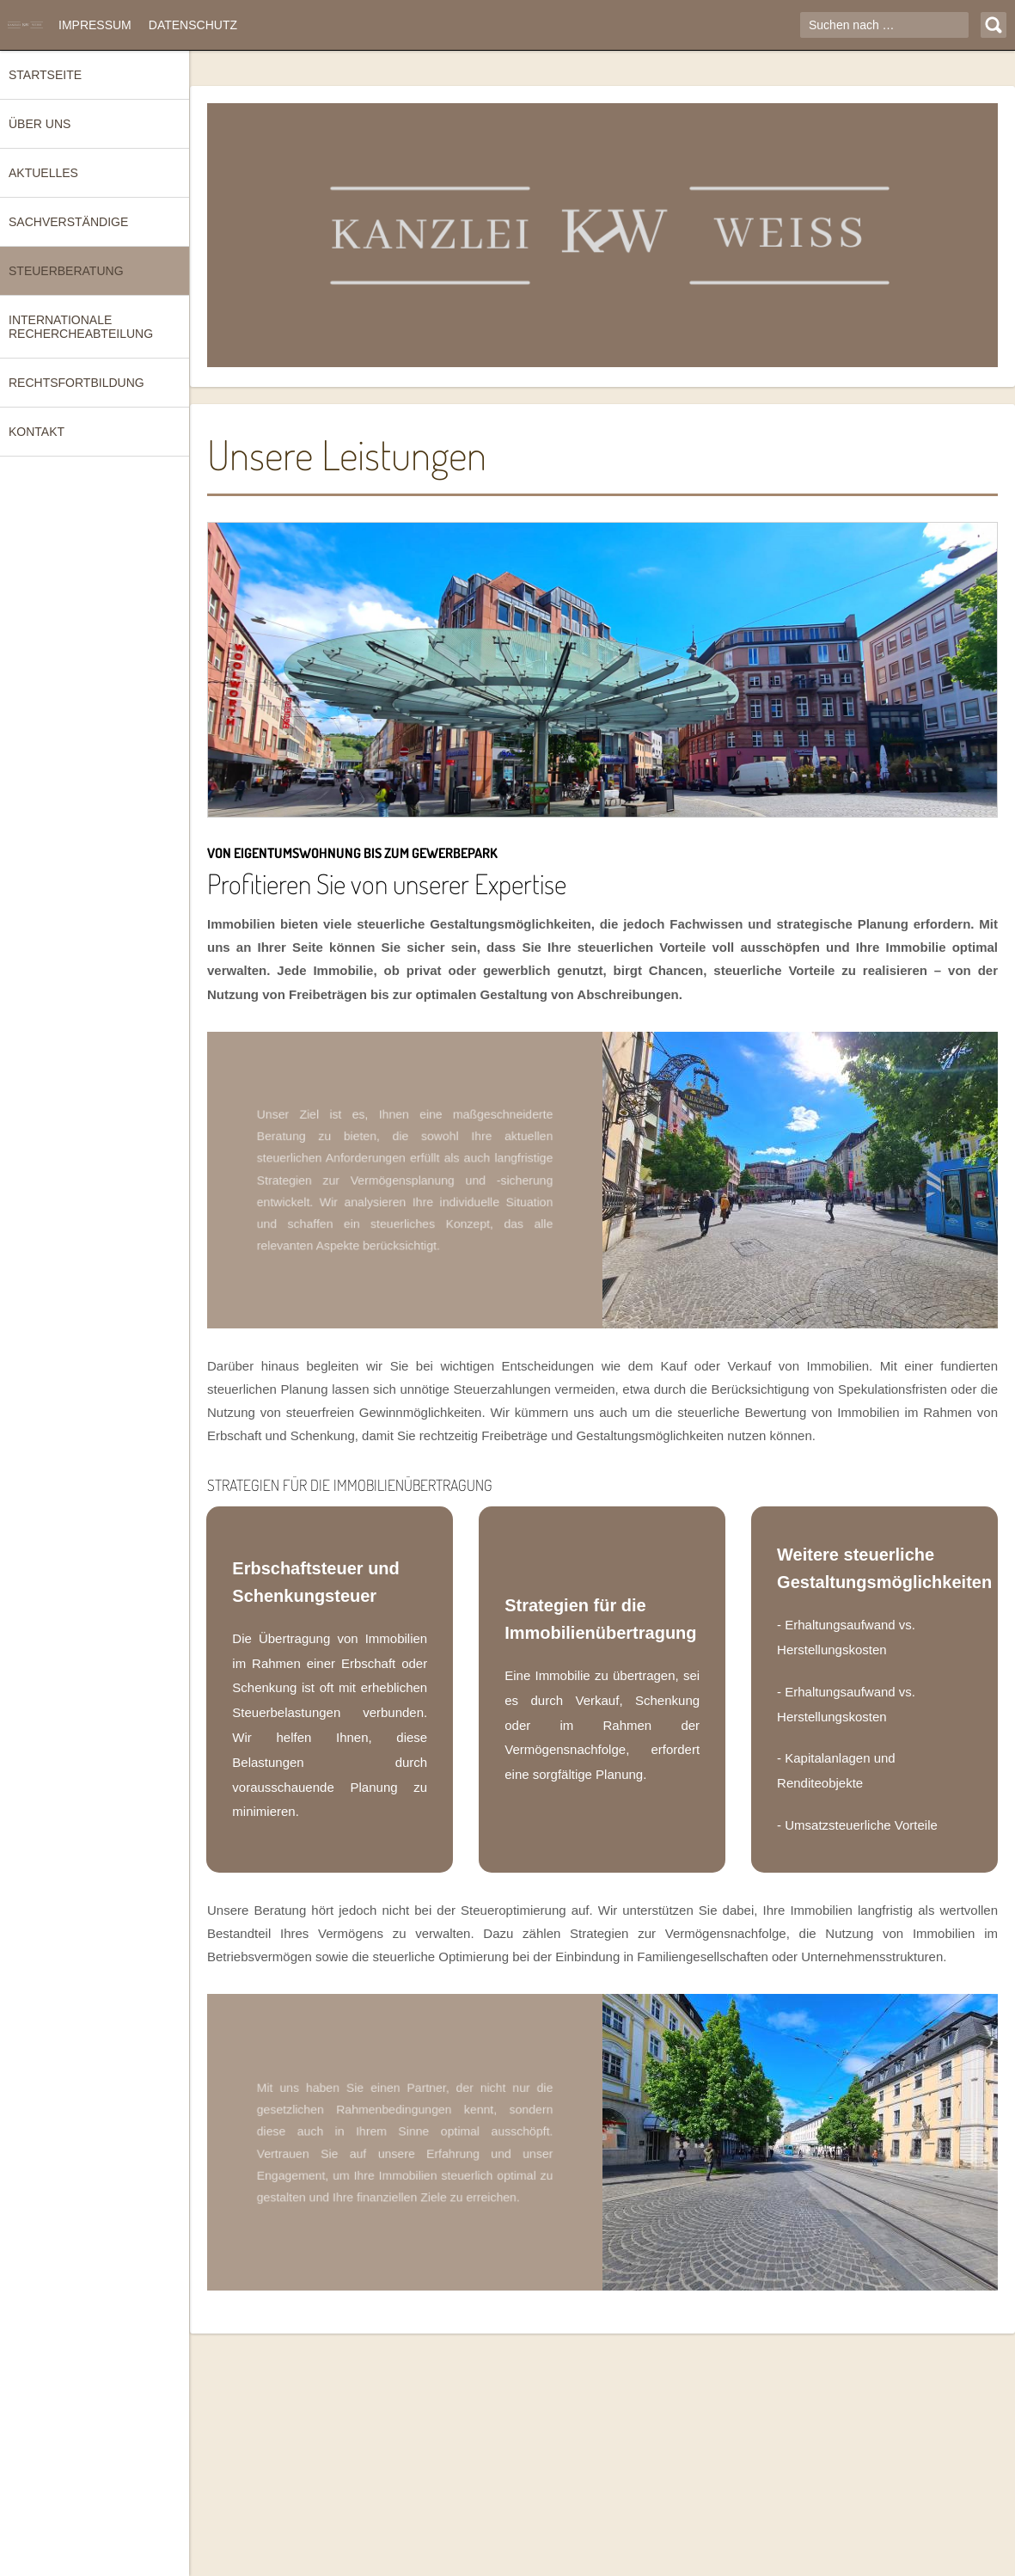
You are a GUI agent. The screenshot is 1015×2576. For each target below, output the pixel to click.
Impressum (94, 25)
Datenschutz (193, 25)
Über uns (39, 124)
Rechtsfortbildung (76, 382)
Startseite (45, 75)
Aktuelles (43, 173)
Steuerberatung (66, 271)
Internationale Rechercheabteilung (81, 326)
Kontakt (36, 432)
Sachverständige (68, 222)
